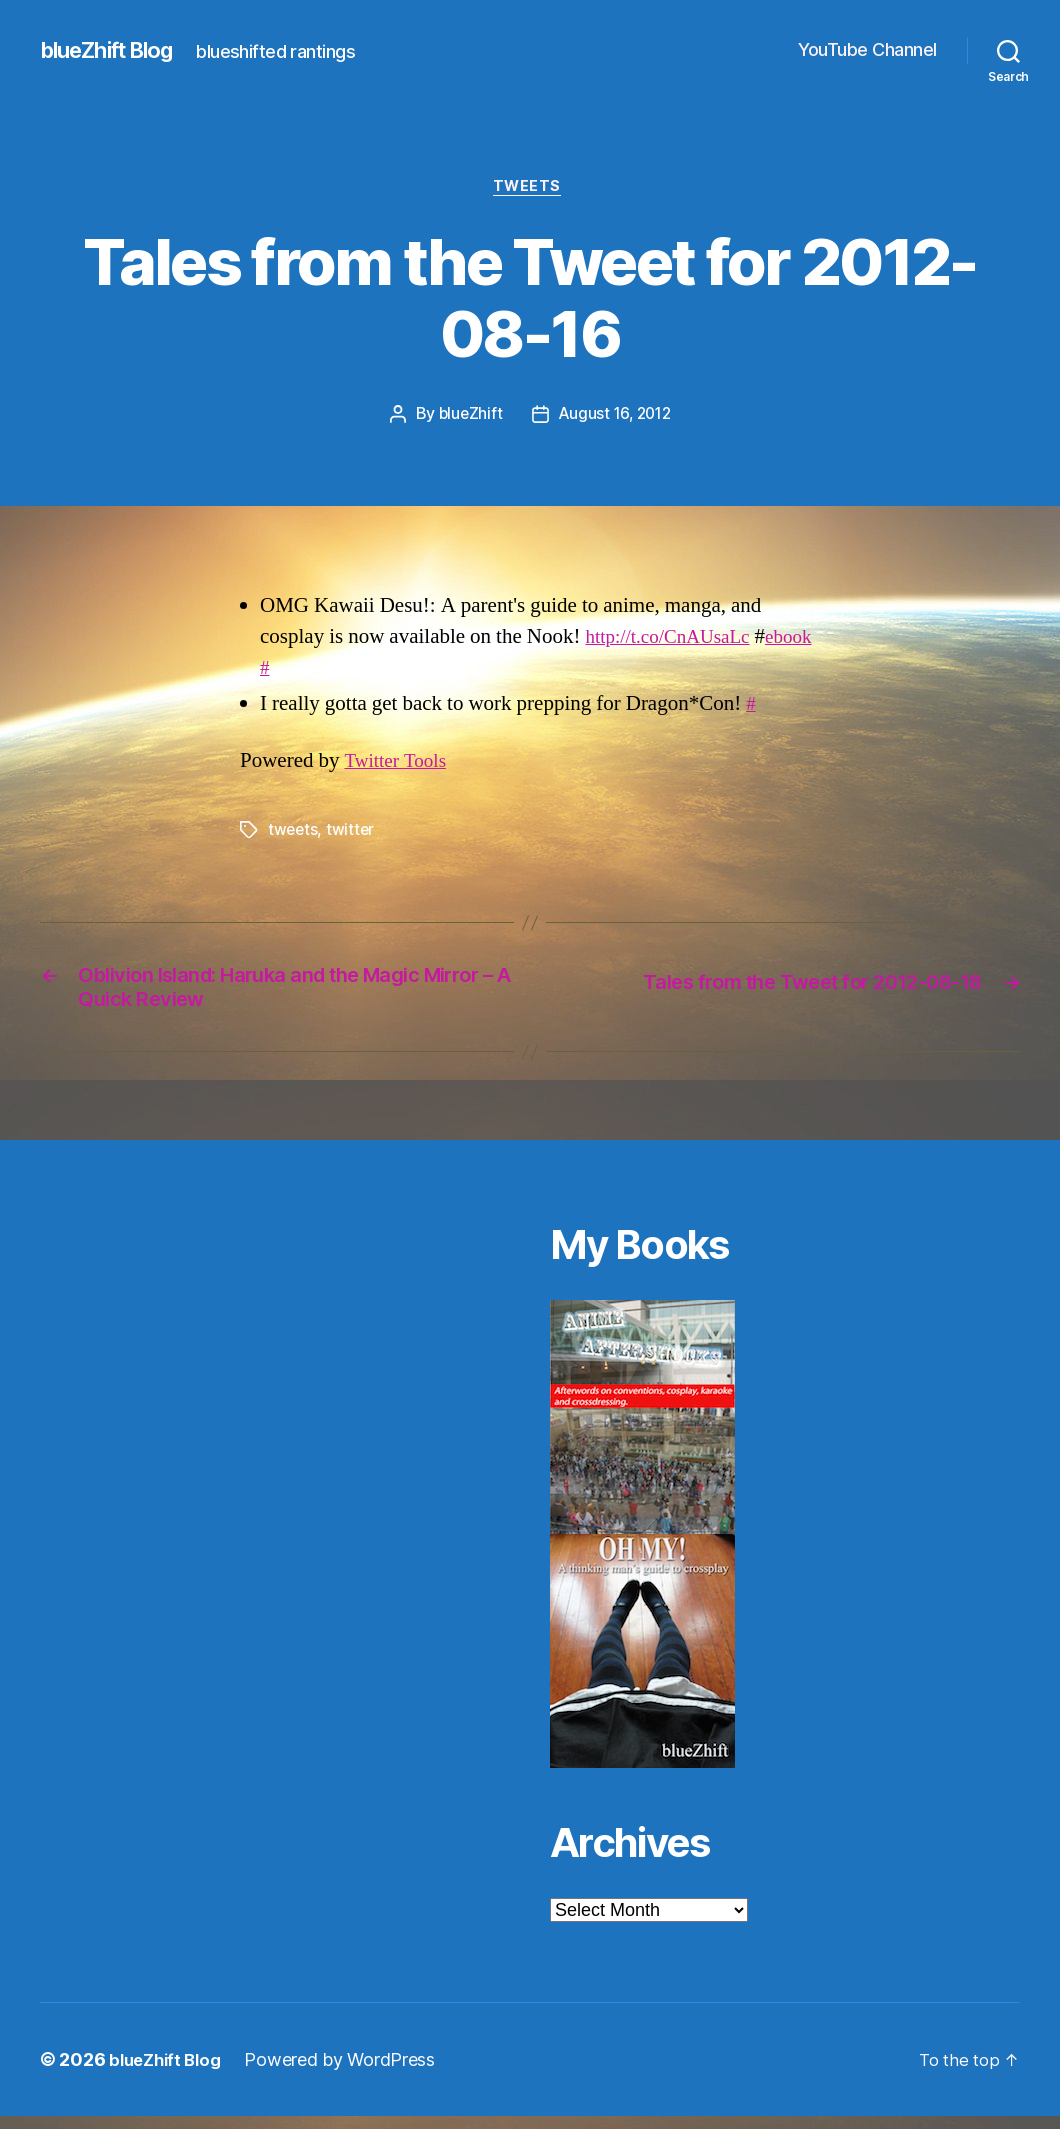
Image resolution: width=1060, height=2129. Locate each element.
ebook (296, 670)
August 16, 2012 (615, 418)
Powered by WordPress (348, 2072)
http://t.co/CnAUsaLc (675, 639)
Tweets (529, 189)
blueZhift (467, 418)
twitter (352, 833)
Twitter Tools (400, 764)
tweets (293, 833)
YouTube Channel (867, 49)
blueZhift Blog (115, 50)
